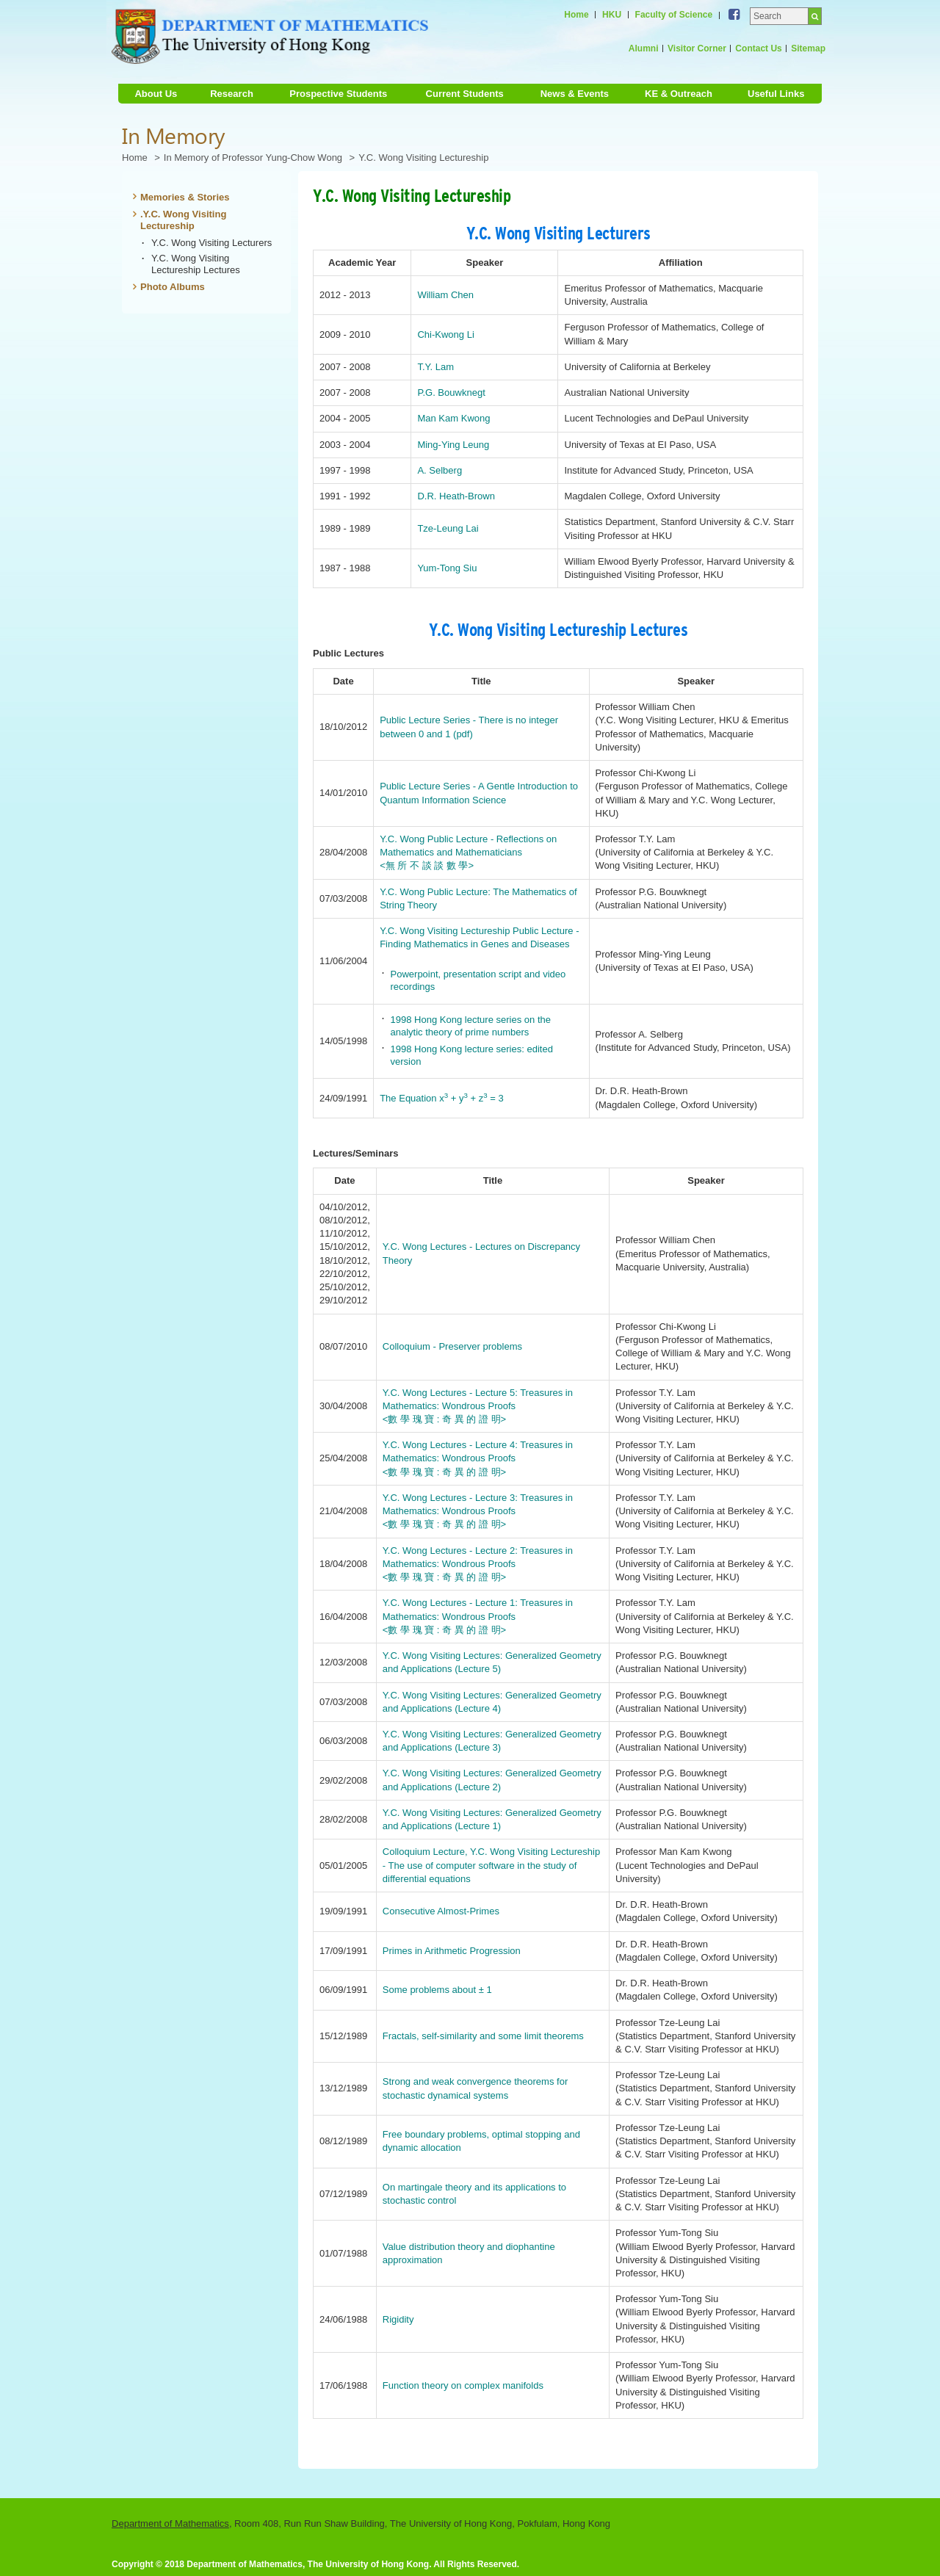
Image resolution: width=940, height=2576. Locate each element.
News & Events (574, 93)
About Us (155, 93)
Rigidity (398, 2319)
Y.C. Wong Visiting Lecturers (211, 242)
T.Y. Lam (435, 366)
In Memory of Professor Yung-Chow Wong (253, 157)
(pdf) (463, 733)
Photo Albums (172, 286)
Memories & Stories (185, 197)
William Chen (445, 294)
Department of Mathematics (170, 2523)
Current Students (465, 93)
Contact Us (758, 48)
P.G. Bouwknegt (451, 392)
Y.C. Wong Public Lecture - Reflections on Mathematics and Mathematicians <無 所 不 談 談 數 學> (468, 852)
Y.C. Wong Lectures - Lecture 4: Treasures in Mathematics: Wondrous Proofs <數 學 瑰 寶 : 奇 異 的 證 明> (478, 1458)
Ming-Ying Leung (453, 444)
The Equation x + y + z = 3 (442, 1098)
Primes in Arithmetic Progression (452, 1950)
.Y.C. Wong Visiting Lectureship (183, 220)
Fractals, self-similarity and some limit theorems (483, 2035)
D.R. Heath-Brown (456, 496)
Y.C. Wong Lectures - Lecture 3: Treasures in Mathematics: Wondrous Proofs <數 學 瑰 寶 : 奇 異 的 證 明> (478, 1511)
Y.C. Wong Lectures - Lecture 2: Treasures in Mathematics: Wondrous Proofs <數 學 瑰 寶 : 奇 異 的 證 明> (478, 1563)
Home (576, 15)
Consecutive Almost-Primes (441, 1911)
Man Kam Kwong (453, 418)
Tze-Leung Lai (447, 528)
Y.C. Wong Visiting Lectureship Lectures (195, 264)
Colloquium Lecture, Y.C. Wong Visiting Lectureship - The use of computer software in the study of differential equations (491, 1865)
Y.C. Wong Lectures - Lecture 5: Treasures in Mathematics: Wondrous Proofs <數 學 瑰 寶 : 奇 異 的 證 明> (478, 1406)
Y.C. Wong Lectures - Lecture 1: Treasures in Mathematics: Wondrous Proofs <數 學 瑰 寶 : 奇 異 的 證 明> (478, 1616)
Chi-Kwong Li (445, 334)
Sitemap (808, 48)
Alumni (644, 48)
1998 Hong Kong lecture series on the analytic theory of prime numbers (470, 1026)
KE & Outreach (678, 93)
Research (231, 93)
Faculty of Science (674, 15)
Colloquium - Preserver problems (452, 1346)
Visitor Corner (697, 48)
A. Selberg (439, 470)
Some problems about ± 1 (437, 1989)
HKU (611, 15)
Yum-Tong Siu (447, 568)
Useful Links (776, 93)
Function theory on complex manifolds (463, 2385)
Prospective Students (338, 93)
